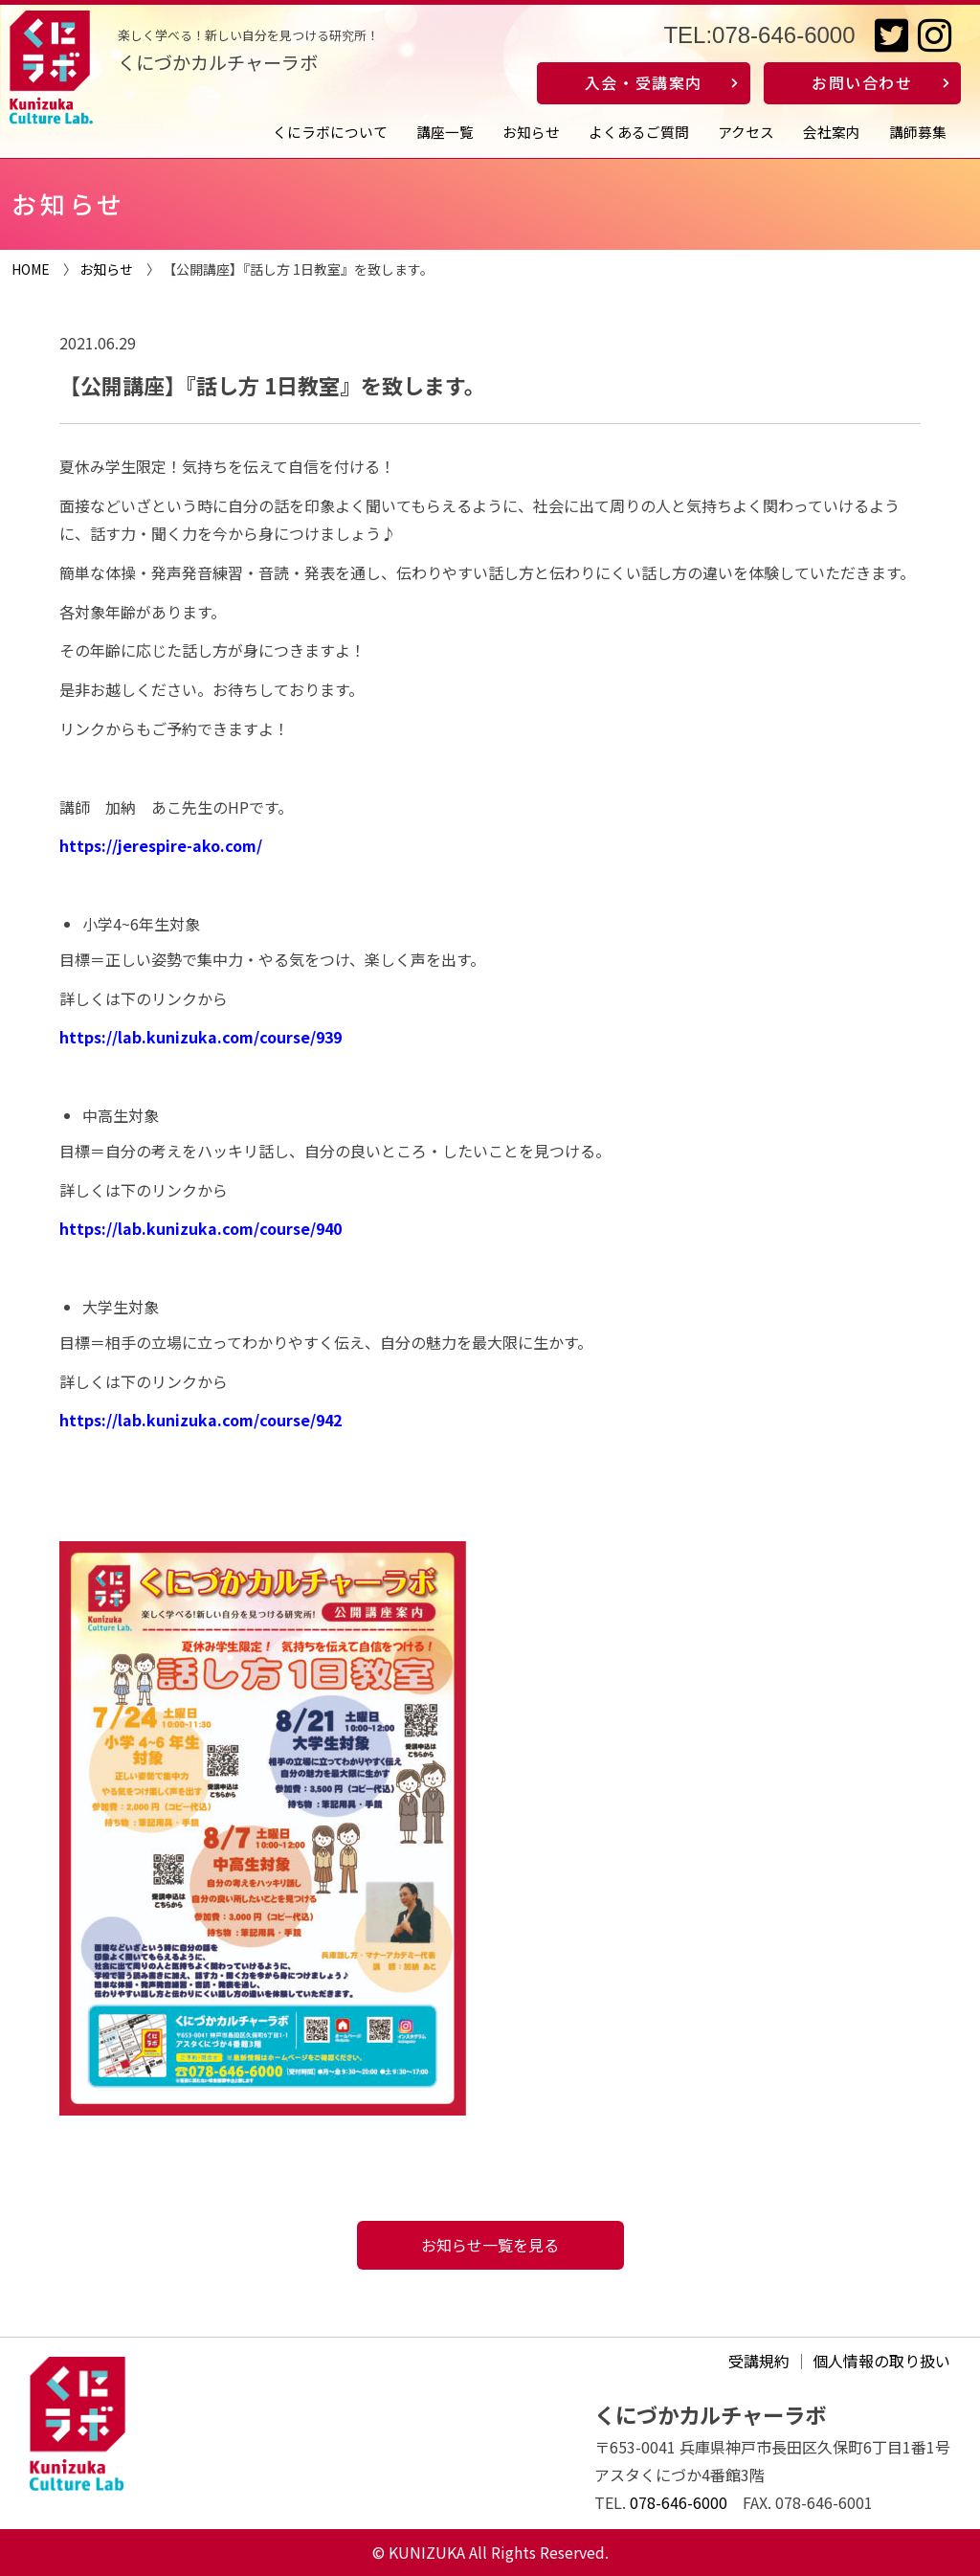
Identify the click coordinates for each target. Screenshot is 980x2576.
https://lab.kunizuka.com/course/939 (200, 1036)
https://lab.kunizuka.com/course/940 (200, 1228)
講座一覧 (445, 132)
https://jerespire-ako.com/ (160, 845)
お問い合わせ (862, 82)
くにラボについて (330, 132)
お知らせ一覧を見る (490, 2244)
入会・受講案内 (643, 82)
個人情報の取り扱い (881, 2360)
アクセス (746, 132)
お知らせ (531, 132)
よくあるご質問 (639, 132)
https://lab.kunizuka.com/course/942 (200, 1419)
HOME (30, 269)
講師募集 (918, 132)
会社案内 (831, 132)
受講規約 (759, 2360)
